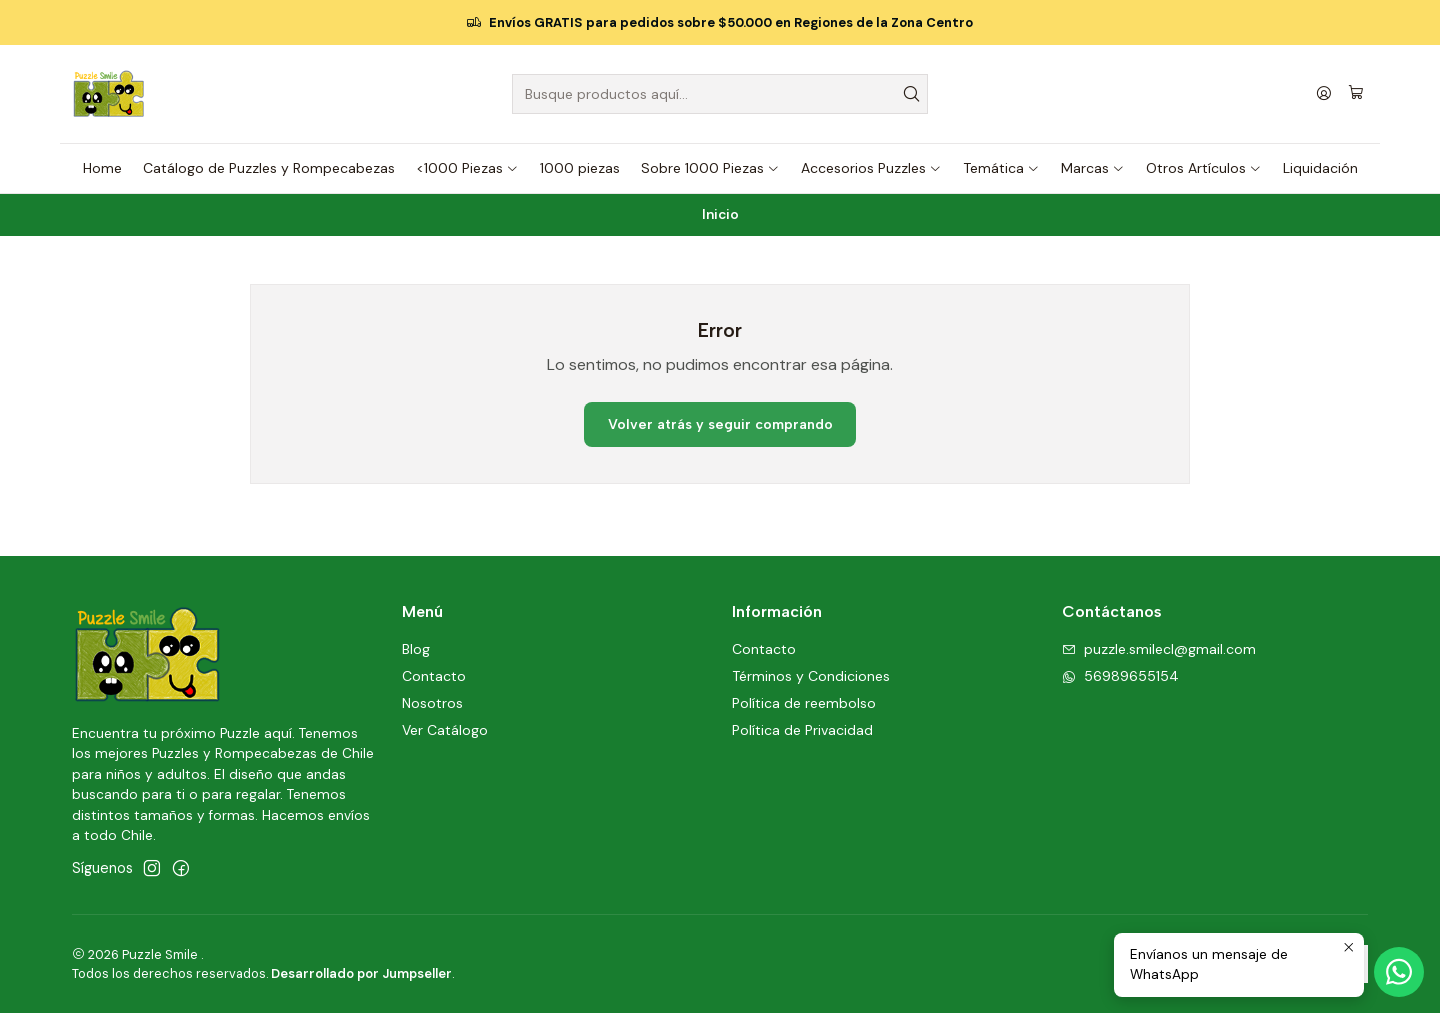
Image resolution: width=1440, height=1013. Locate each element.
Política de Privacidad (802, 730)
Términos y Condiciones (811, 676)
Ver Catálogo (445, 730)
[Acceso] (1324, 94)
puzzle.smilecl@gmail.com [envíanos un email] (1159, 649)
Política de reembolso (804, 703)
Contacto (434, 676)
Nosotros (432, 703)
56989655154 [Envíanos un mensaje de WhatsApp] (1120, 676)
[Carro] (1356, 94)
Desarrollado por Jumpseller (361, 973)
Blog (416, 649)
